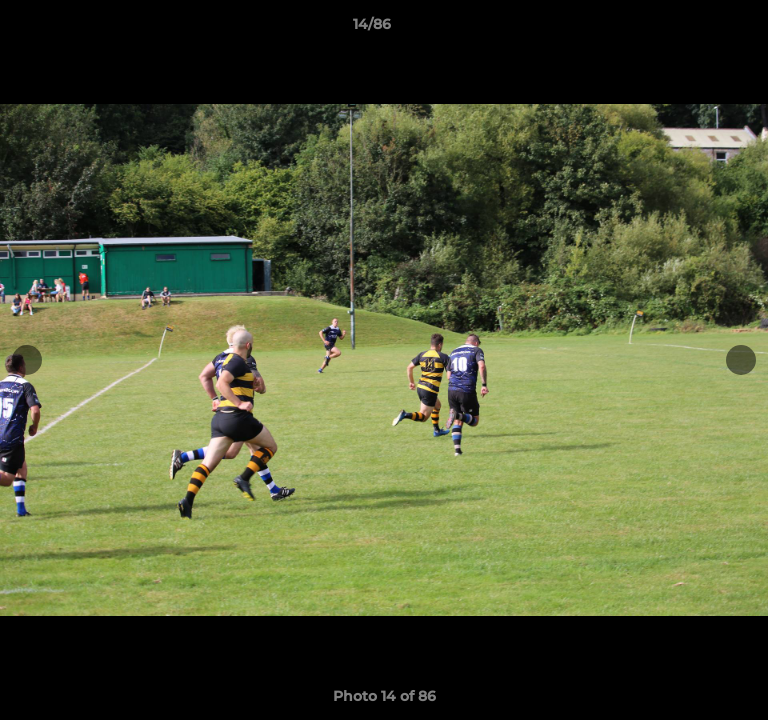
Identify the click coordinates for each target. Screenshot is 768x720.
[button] (696, 29)
